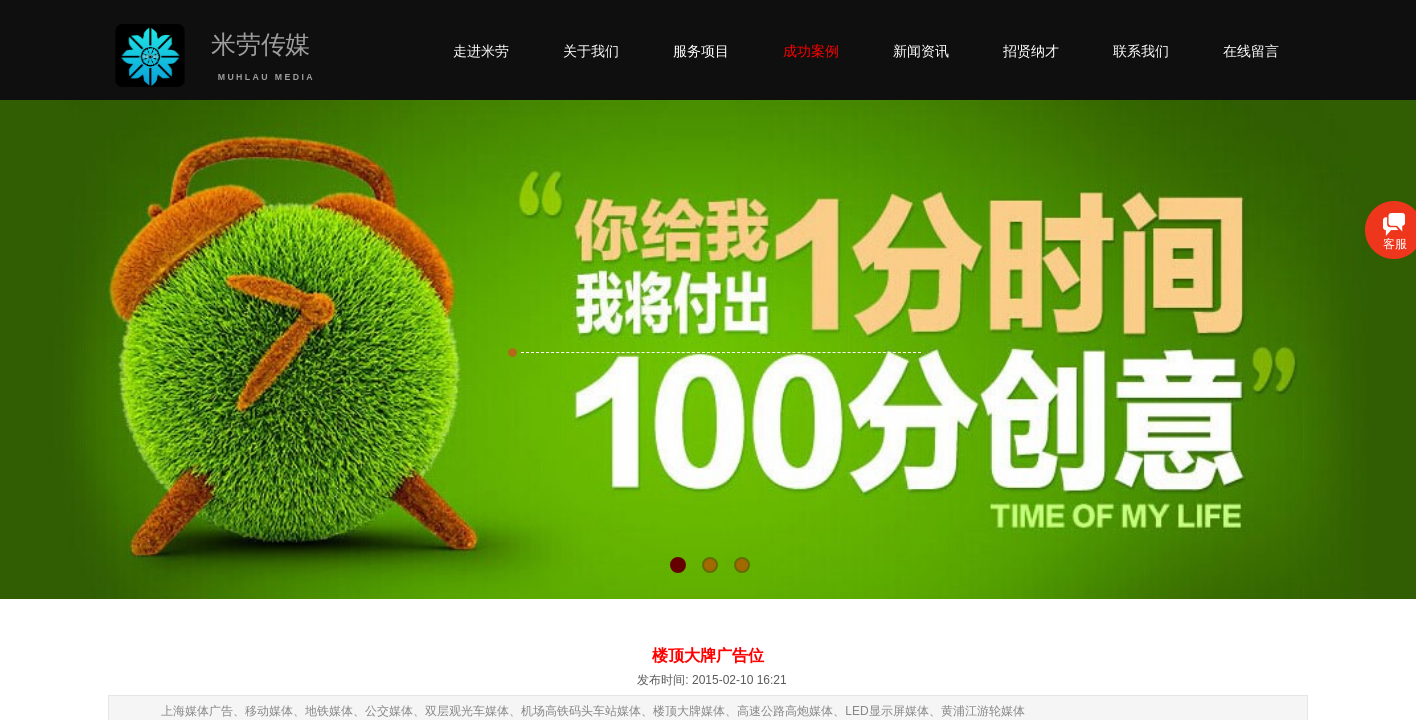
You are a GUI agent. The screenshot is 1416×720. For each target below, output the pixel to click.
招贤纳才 (1031, 51)
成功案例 (811, 51)
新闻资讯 (921, 51)
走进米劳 (481, 51)
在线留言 (1251, 51)
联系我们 (1141, 51)
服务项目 (701, 51)
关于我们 (591, 51)
